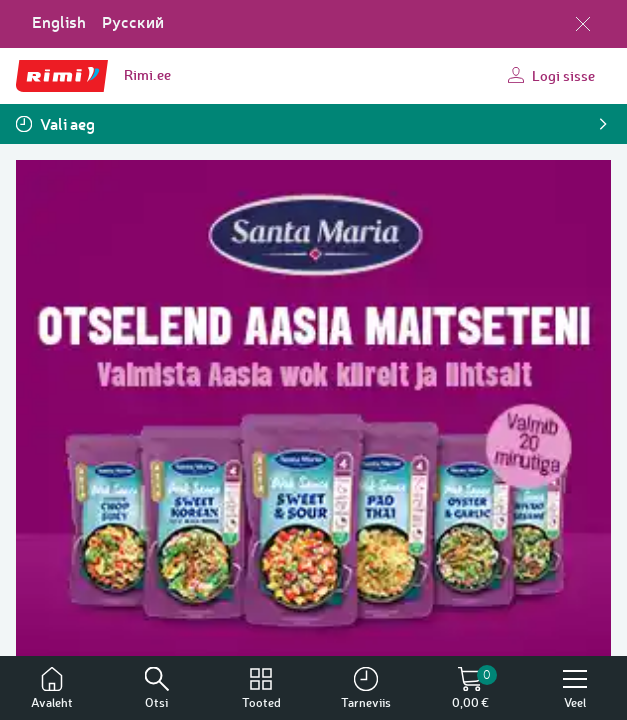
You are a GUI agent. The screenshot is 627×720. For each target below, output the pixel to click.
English (59, 22)
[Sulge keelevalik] (583, 24)
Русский (133, 22)
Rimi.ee (147, 74)
